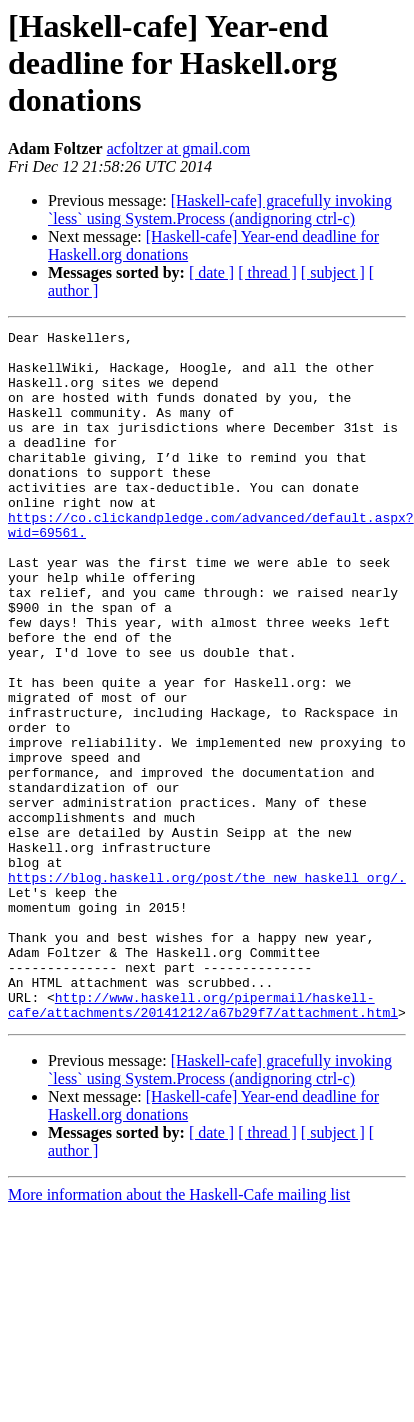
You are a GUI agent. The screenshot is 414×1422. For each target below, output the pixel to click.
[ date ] (211, 272)
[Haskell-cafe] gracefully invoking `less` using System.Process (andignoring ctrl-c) (220, 209)
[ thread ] (267, 272)
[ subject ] (333, 272)
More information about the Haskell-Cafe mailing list (179, 1332)
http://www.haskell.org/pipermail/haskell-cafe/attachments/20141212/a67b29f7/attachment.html (203, 1141)
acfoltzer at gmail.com (178, 148)
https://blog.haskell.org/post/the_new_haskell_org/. (207, 988)
